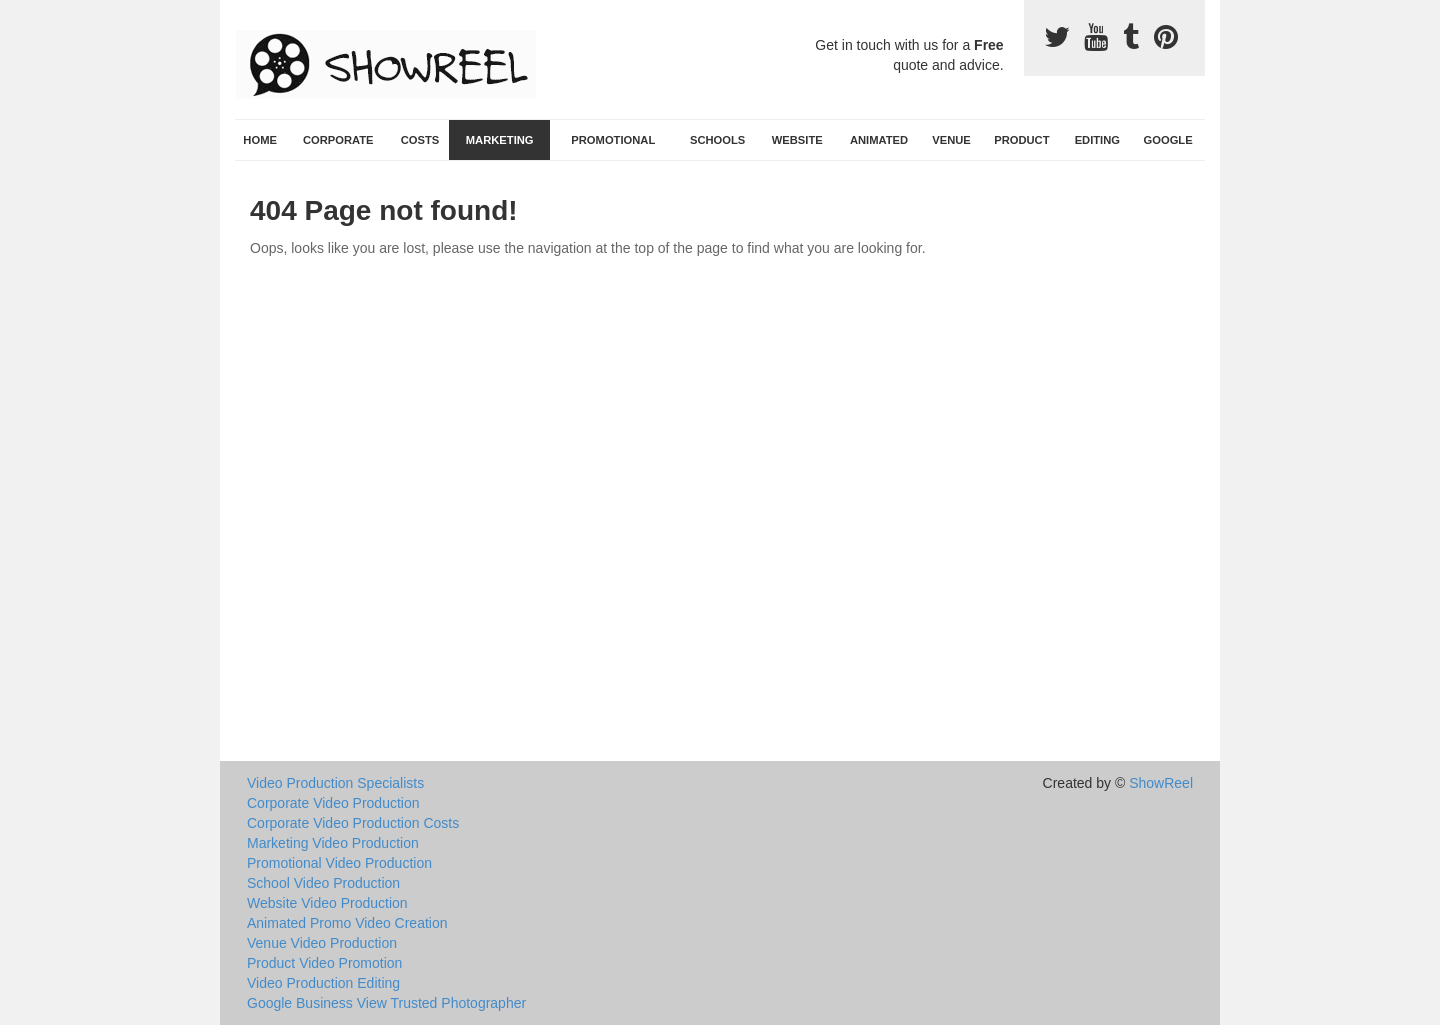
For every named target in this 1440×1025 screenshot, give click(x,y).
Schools (717, 140)
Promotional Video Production (339, 863)
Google (1168, 140)
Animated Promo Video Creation (347, 923)
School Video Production (323, 883)
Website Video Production (327, 903)
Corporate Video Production (333, 803)
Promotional (613, 140)
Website (797, 140)
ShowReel (1161, 783)
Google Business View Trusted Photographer (386, 1003)
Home (260, 140)
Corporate (338, 140)
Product (1021, 140)
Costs (420, 140)
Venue (951, 140)
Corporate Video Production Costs (353, 823)
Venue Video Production (322, 943)
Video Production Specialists (335, 783)
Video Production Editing (323, 983)
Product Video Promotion (324, 963)
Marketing (500, 140)
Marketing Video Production (333, 843)
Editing (1097, 140)
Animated (879, 140)
